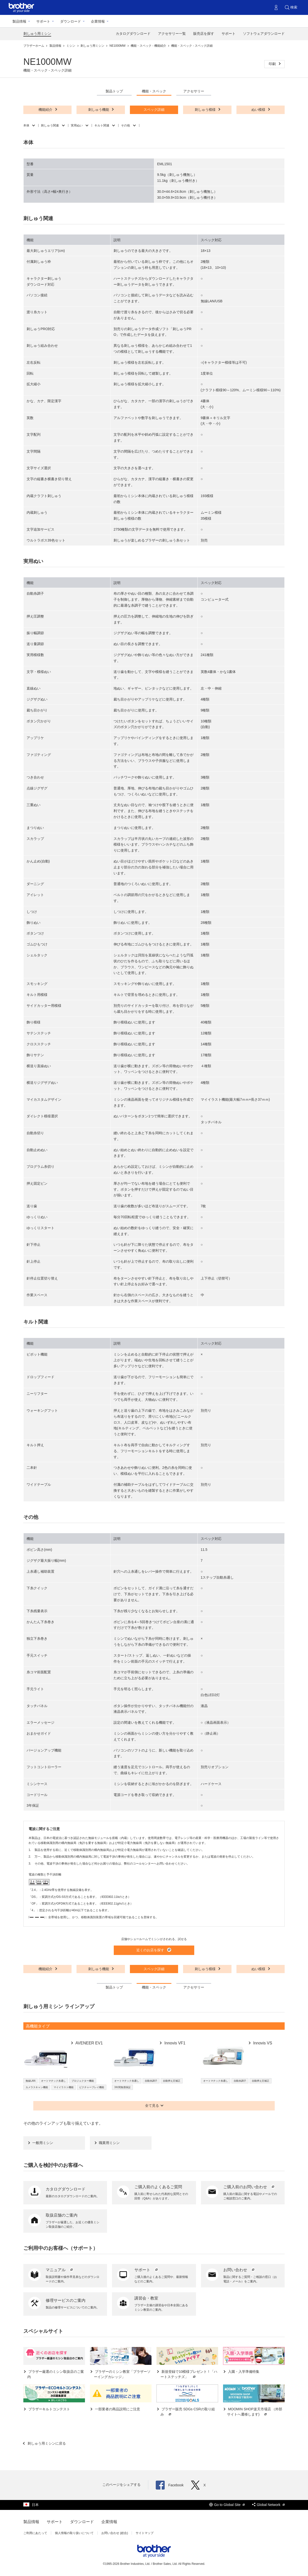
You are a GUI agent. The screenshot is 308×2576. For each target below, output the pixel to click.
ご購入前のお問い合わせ (249, 2187)
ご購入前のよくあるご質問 (158, 2187)
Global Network (268, 2505)
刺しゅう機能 (99, 110)
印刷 (273, 64)
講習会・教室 (146, 2298)
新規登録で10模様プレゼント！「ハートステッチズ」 (188, 2374)
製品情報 (19, 21)
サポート (43, 21)
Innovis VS (262, 2043)
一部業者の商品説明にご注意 (117, 2409)
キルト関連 (102, 125)
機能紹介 (45, 110)
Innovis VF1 (174, 2043)
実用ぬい (77, 125)
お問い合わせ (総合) (114, 2533)
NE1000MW (118, 45)
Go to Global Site (227, 2505)
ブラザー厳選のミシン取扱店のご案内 (55, 2374)
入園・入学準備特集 (243, 2372)
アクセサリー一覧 (172, 34)
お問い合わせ (239, 2270)
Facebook (170, 2485)
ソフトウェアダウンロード (264, 34)
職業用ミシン (109, 2143)
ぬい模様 (258, 110)
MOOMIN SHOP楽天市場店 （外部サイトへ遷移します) (254, 2412)
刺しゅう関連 (50, 125)
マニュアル (60, 2270)
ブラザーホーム (34, 45)
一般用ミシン (42, 2143)
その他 (126, 125)
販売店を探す (203, 34)
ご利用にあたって (35, 2533)
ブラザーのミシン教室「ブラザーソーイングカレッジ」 (122, 2374)
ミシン (71, 45)
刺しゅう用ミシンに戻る (46, 2443)
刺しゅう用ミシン (37, 34)
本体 (26, 125)
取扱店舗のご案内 (61, 2215)
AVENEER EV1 (89, 2043)
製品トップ (114, 91)
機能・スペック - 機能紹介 (149, 45)
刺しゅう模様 (206, 110)
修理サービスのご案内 (65, 2300)
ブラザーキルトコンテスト (48, 2409)
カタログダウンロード (133, 34)
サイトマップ (145, 2533)
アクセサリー (193, 91)
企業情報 (98, 21)
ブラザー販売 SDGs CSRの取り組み (187, 2412)
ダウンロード (70, 21)
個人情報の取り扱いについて (74, 2533)
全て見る (152, 2106)
